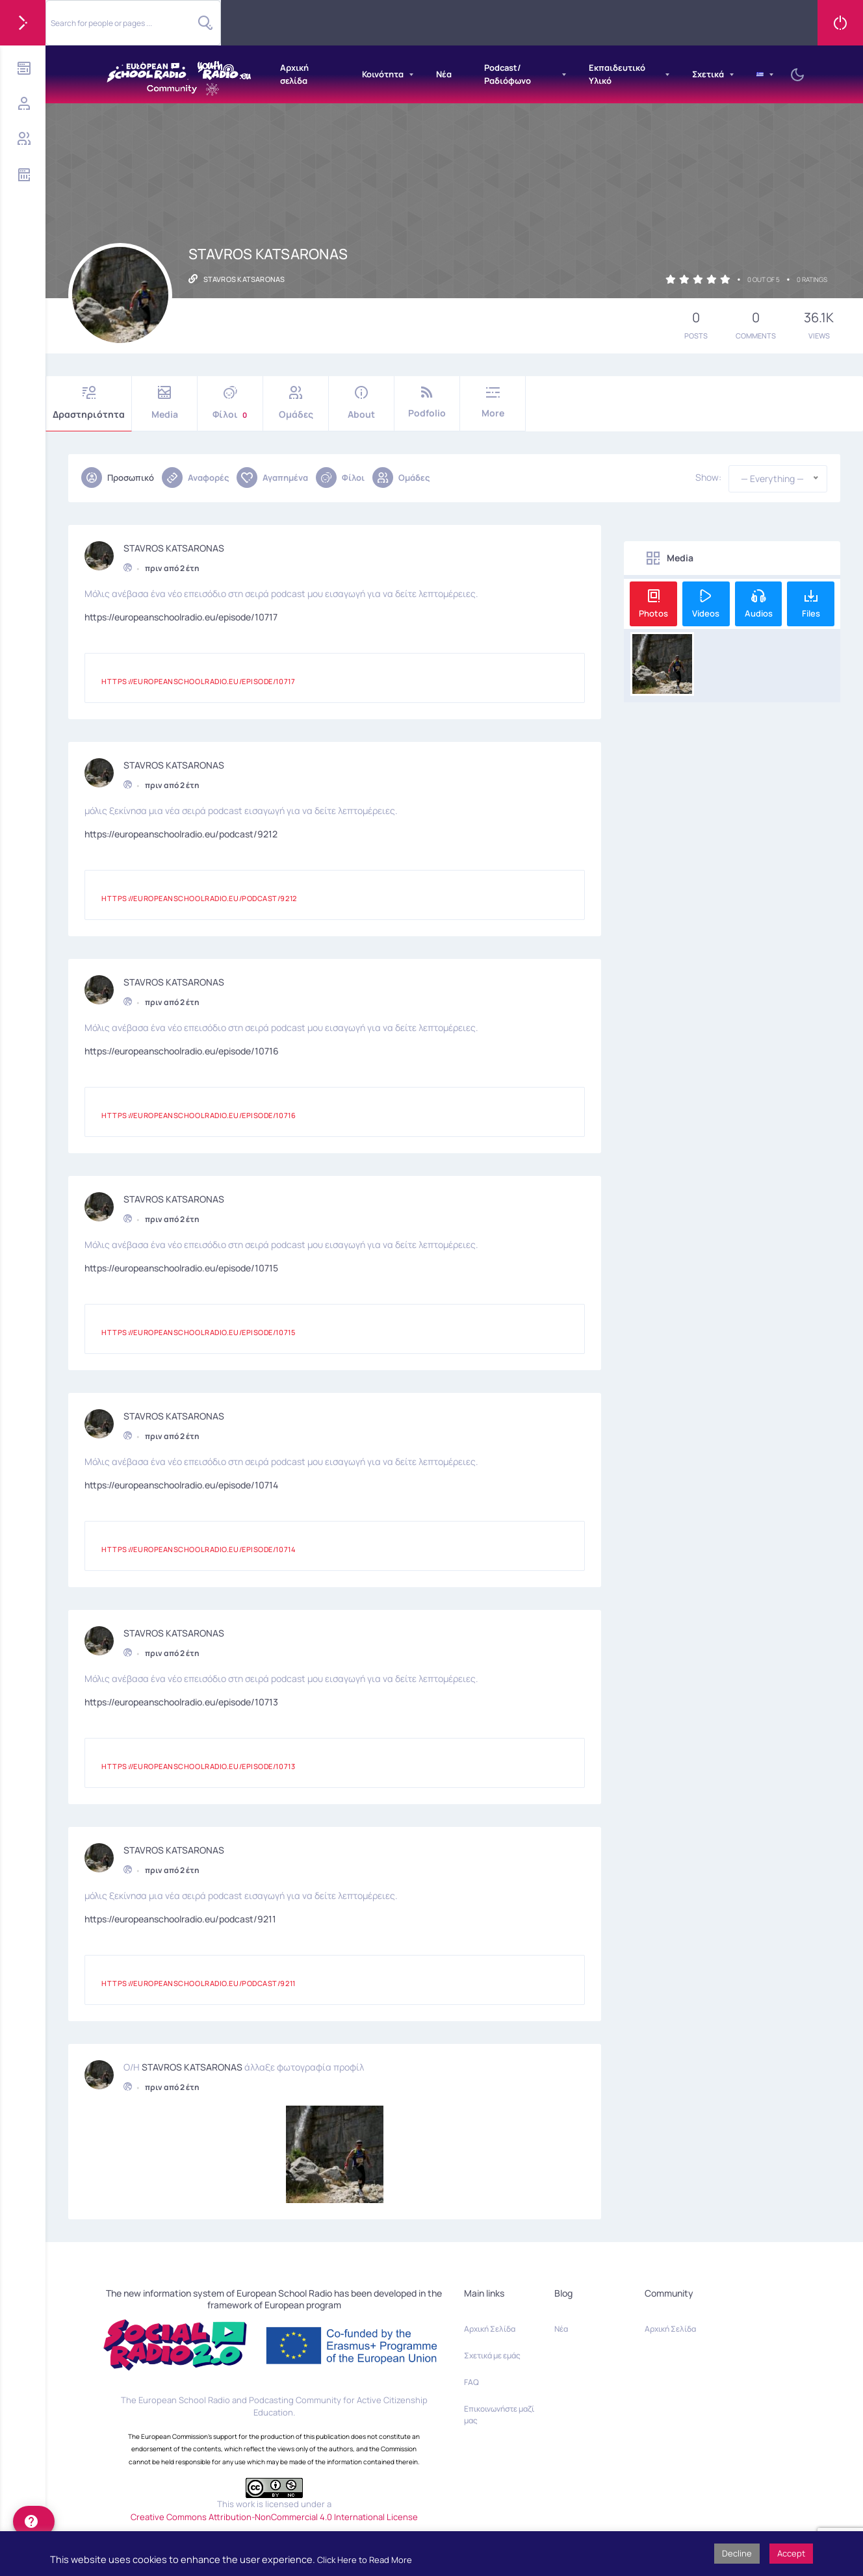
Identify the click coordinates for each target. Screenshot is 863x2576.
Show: (708, 477)
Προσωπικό (117, 477)
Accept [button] (791, 2553)
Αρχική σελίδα (294, 74)
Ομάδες (296, 403)
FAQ (471, 2382)
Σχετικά (708, 74)
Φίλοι (230, 403)
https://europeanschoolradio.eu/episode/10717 (180, 615)
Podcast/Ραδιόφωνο (507, 74)
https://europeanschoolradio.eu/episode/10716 (181, 1049)
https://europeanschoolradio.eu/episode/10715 (181, 1266)
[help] (34, 2521)
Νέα (444, 74)
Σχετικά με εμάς (492, 2355)
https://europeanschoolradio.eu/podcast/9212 (180, 832)
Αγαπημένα (272, 477)
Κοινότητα (383, 74)
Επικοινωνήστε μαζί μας (499, 2414)
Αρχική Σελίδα (489, 2328)
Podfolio (427, 402)
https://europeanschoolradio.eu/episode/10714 (181, 1483)
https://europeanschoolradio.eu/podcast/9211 (180, 1917)
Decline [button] (737, 2553)
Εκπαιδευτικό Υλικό (617, 74)
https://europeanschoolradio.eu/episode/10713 (181, 1700)
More (493, 402)
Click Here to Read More (364, 2560)
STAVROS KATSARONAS (173, 546)
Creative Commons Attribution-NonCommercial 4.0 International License (274, 2517)
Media (164, 403)
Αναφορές (195, 477)
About (361, 403)
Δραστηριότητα (89, 403)
